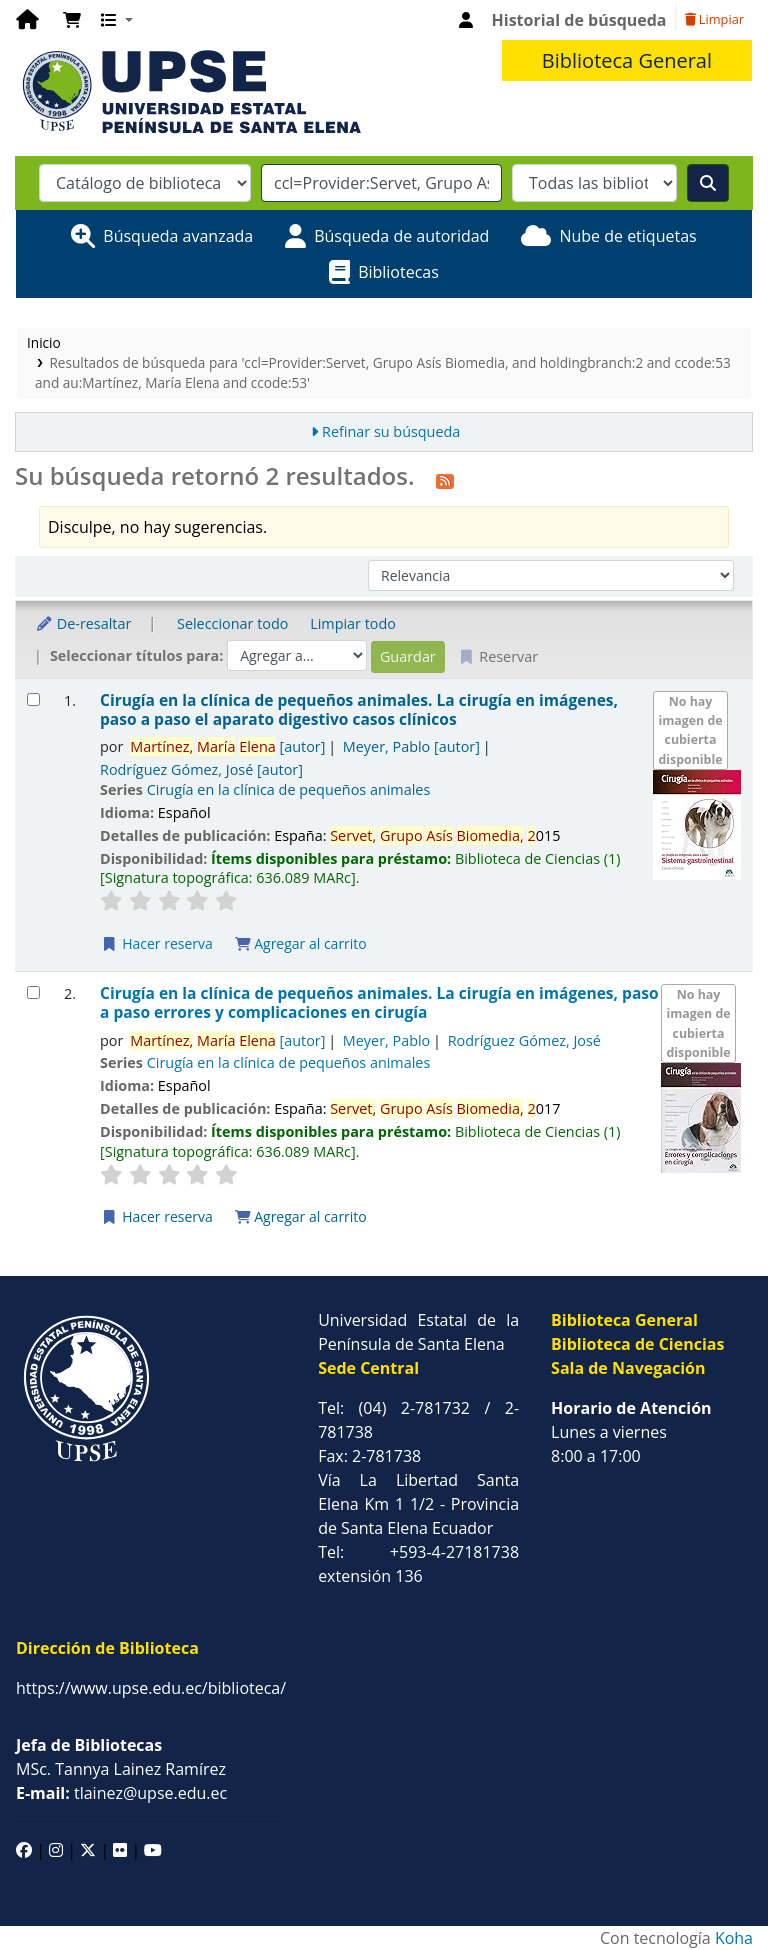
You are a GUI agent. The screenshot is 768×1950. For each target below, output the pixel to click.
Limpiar (714, 19)
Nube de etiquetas (627, 236)
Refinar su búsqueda (391, 431)
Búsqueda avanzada (178, 236)
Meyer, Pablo (411, 746)
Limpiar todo (353, 623)
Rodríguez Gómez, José (201, 769)
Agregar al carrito (301, 943)
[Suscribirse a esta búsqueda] (445, 479)
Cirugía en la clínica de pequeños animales (288, 789)
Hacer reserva (157, 943)
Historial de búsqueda (579, 20)
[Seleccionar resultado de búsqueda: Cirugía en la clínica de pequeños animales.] (33, 699)
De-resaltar (83, 623)
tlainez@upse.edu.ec (121, 1793)
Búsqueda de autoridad (401, 236)
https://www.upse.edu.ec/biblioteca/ (151, 1688)
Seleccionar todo (232, 623)
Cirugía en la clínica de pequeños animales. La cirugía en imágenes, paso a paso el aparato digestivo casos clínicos (359, 710)
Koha (734, 1938)
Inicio (44, 342)
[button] (72, 20)
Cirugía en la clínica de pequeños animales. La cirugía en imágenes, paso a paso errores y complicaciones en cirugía (379, 1003)
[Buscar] (708, 183)
